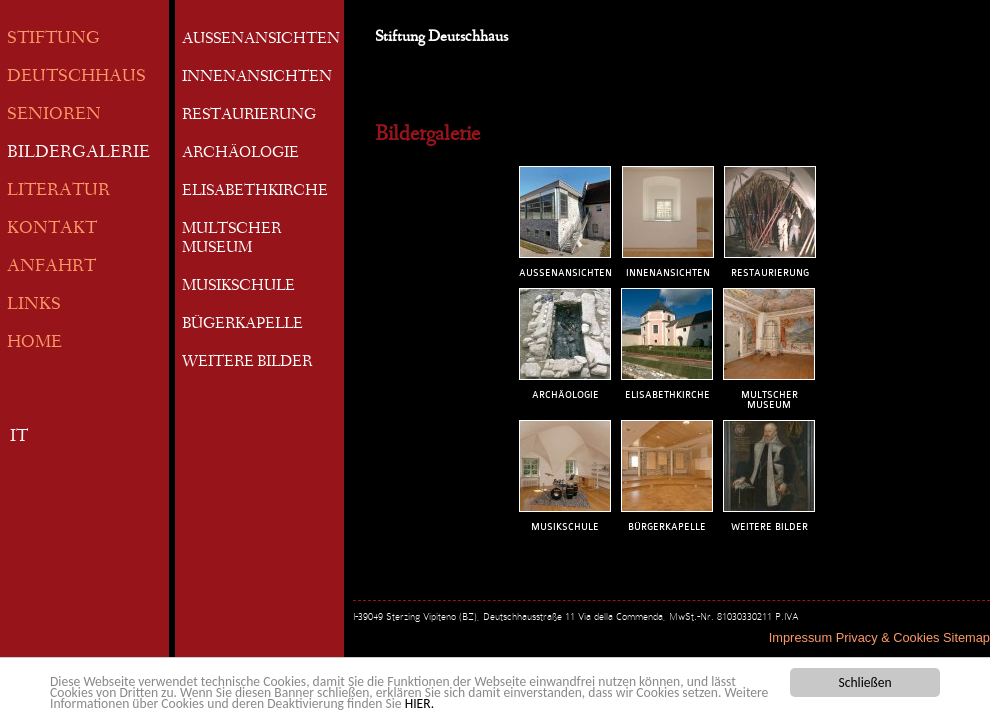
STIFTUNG (53, 39)
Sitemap (966, 637)
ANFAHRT (51, 267)
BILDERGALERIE (78, 153)
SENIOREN (54, 115)
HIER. (419, 704)
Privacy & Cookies (888, 637)
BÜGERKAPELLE (242, 325)
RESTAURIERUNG (249, 116)
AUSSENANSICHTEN (261, 40)
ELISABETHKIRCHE (255, 192)
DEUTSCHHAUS (76, 77)
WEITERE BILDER (247, 363)
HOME (34, 343)
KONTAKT (52, 229)
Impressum (800, 637)
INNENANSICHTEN (257, 78)
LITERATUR (58, 191)
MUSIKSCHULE (238, 287)
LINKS (34, 305)
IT (19, 437)
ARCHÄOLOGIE (240, 154)
